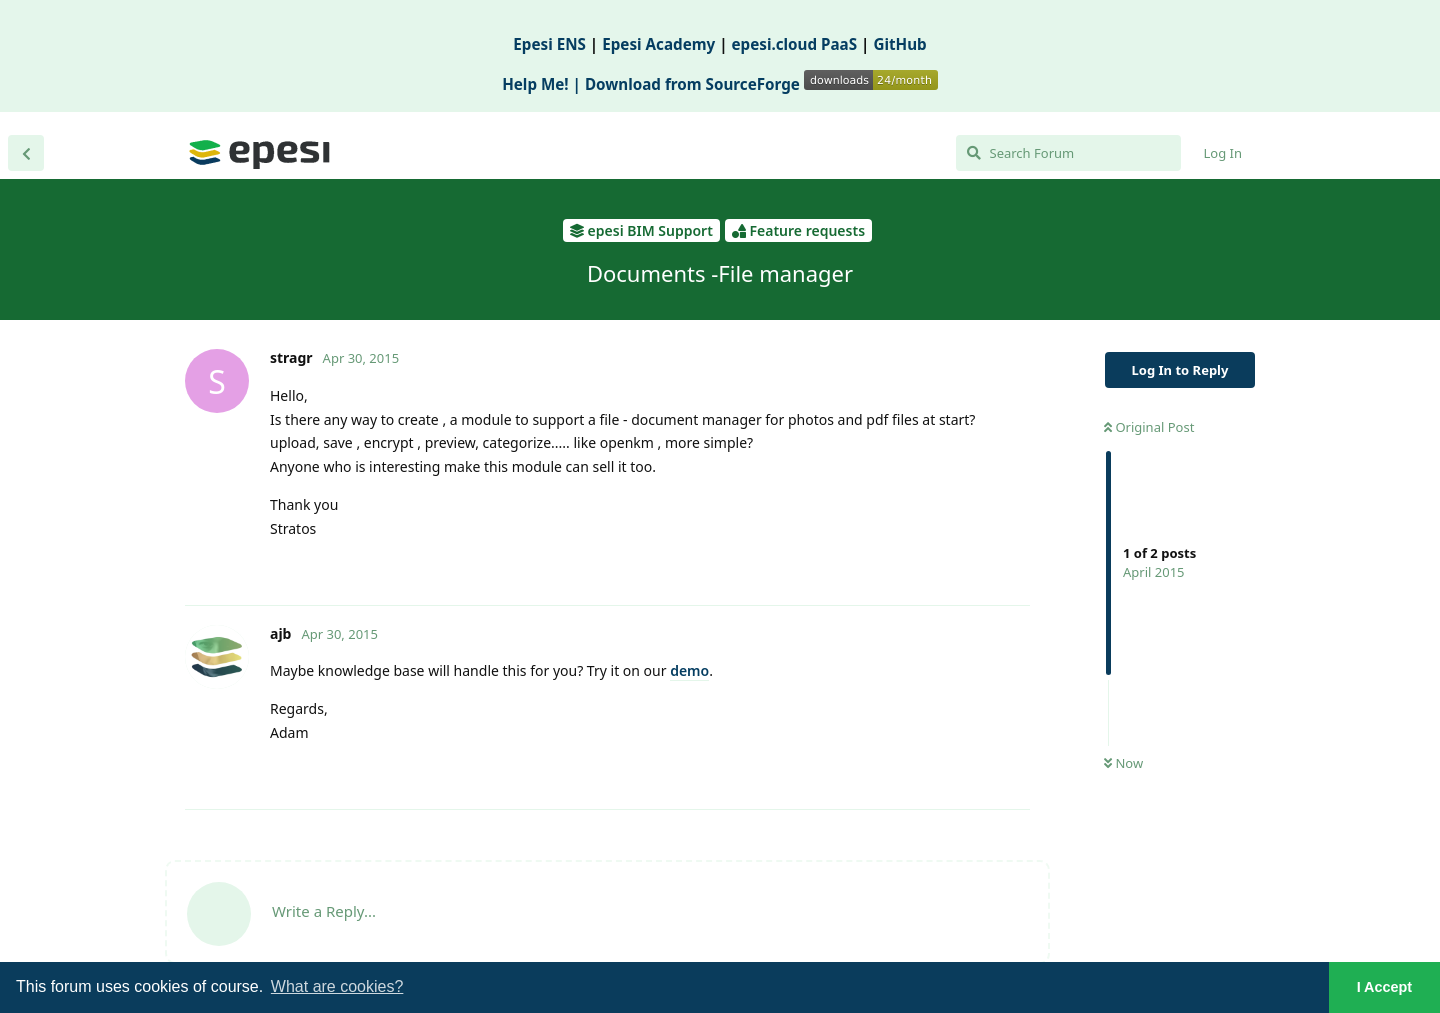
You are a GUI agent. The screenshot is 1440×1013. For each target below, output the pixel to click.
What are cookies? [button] (337, 986)
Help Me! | (543, 84)
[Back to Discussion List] (26, 153)
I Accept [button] (1384, 987)
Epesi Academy (658, 44)
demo (689, 670)
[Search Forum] (1068, 153)
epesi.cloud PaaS (795, 44)
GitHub (899, 44)
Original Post (1149, 427)
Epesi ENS (549, 44)
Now (1123, 763)
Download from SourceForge (761, 84)
